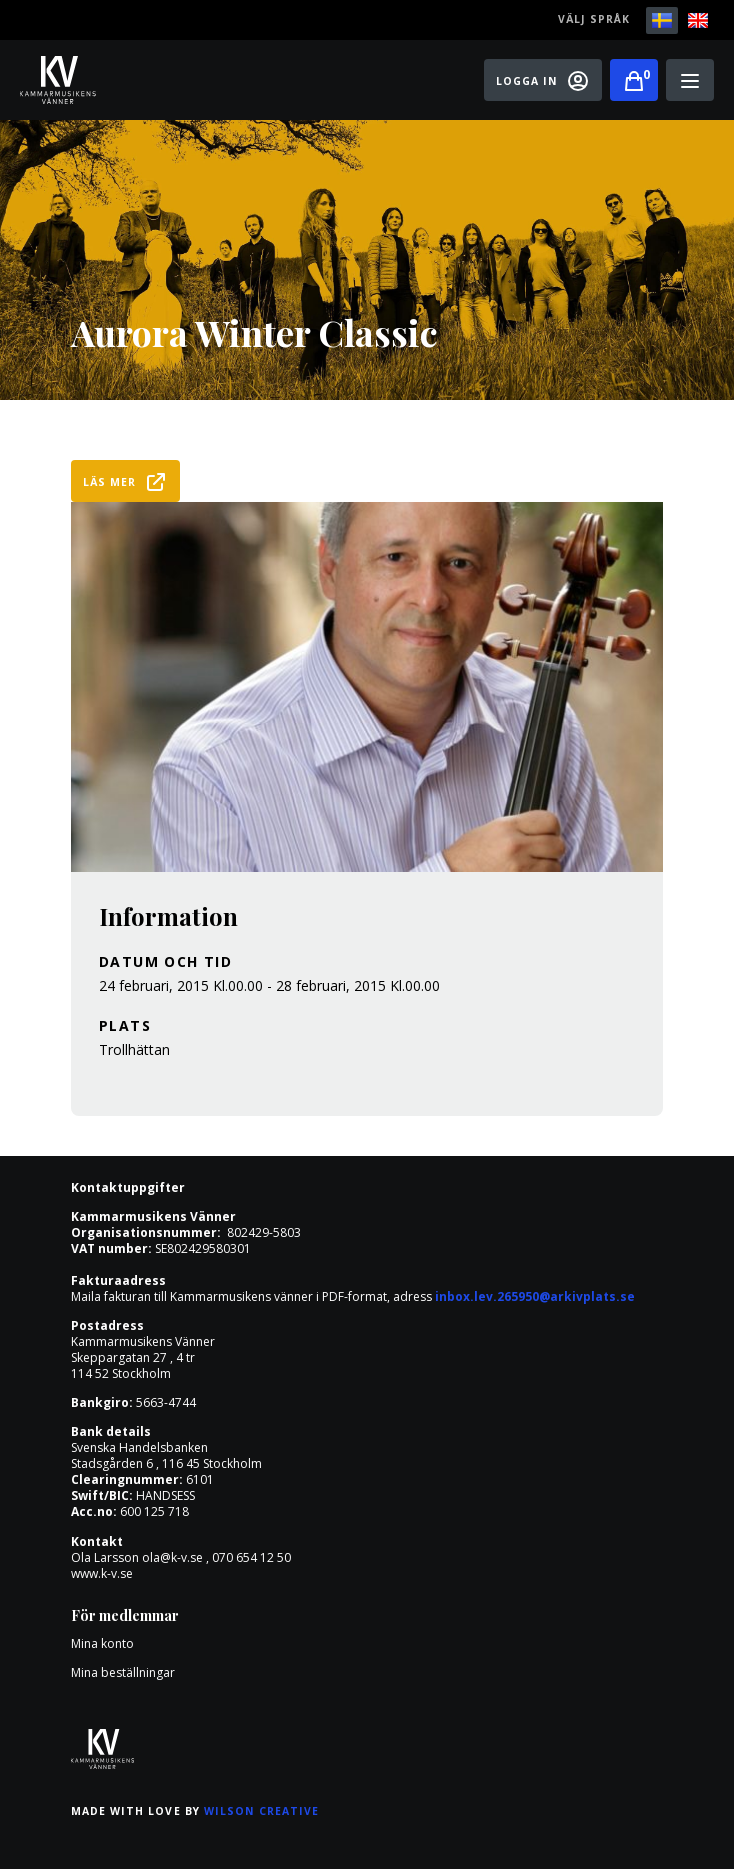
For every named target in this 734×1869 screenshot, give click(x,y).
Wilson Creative (262, 1811)
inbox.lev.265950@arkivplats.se (535, 1296)
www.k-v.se (102, 1573)
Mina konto (102, 1643)
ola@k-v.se (172, 1557)
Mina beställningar (123, 1672)
